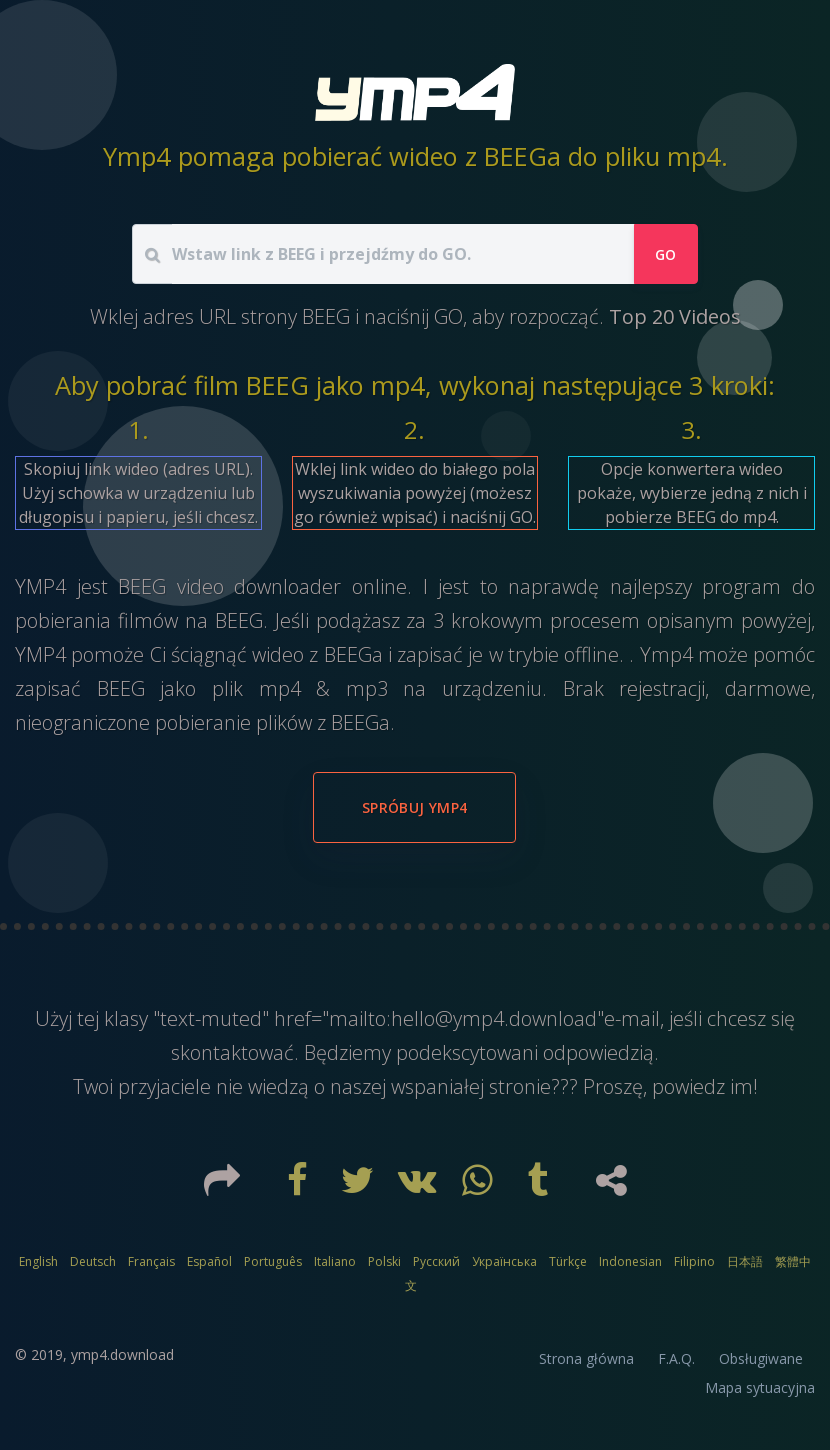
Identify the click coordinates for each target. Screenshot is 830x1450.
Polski (384, 1261)
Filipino (694, 1261)
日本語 (745, 1261)
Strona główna (586, 1358)
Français (151, 1261)
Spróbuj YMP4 (414, 807)
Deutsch (93, 1261)
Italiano (335, 1261)
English (38, 1261)
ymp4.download (122, 1354)
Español (209, 1261)
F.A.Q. (676, 1358)
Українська (504, 1261)
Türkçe (568, 1261)
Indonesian (630, 1261)
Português (273, 1261)
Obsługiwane (761, 1358)
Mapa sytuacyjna (760, 1387)
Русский (436, 1261)
